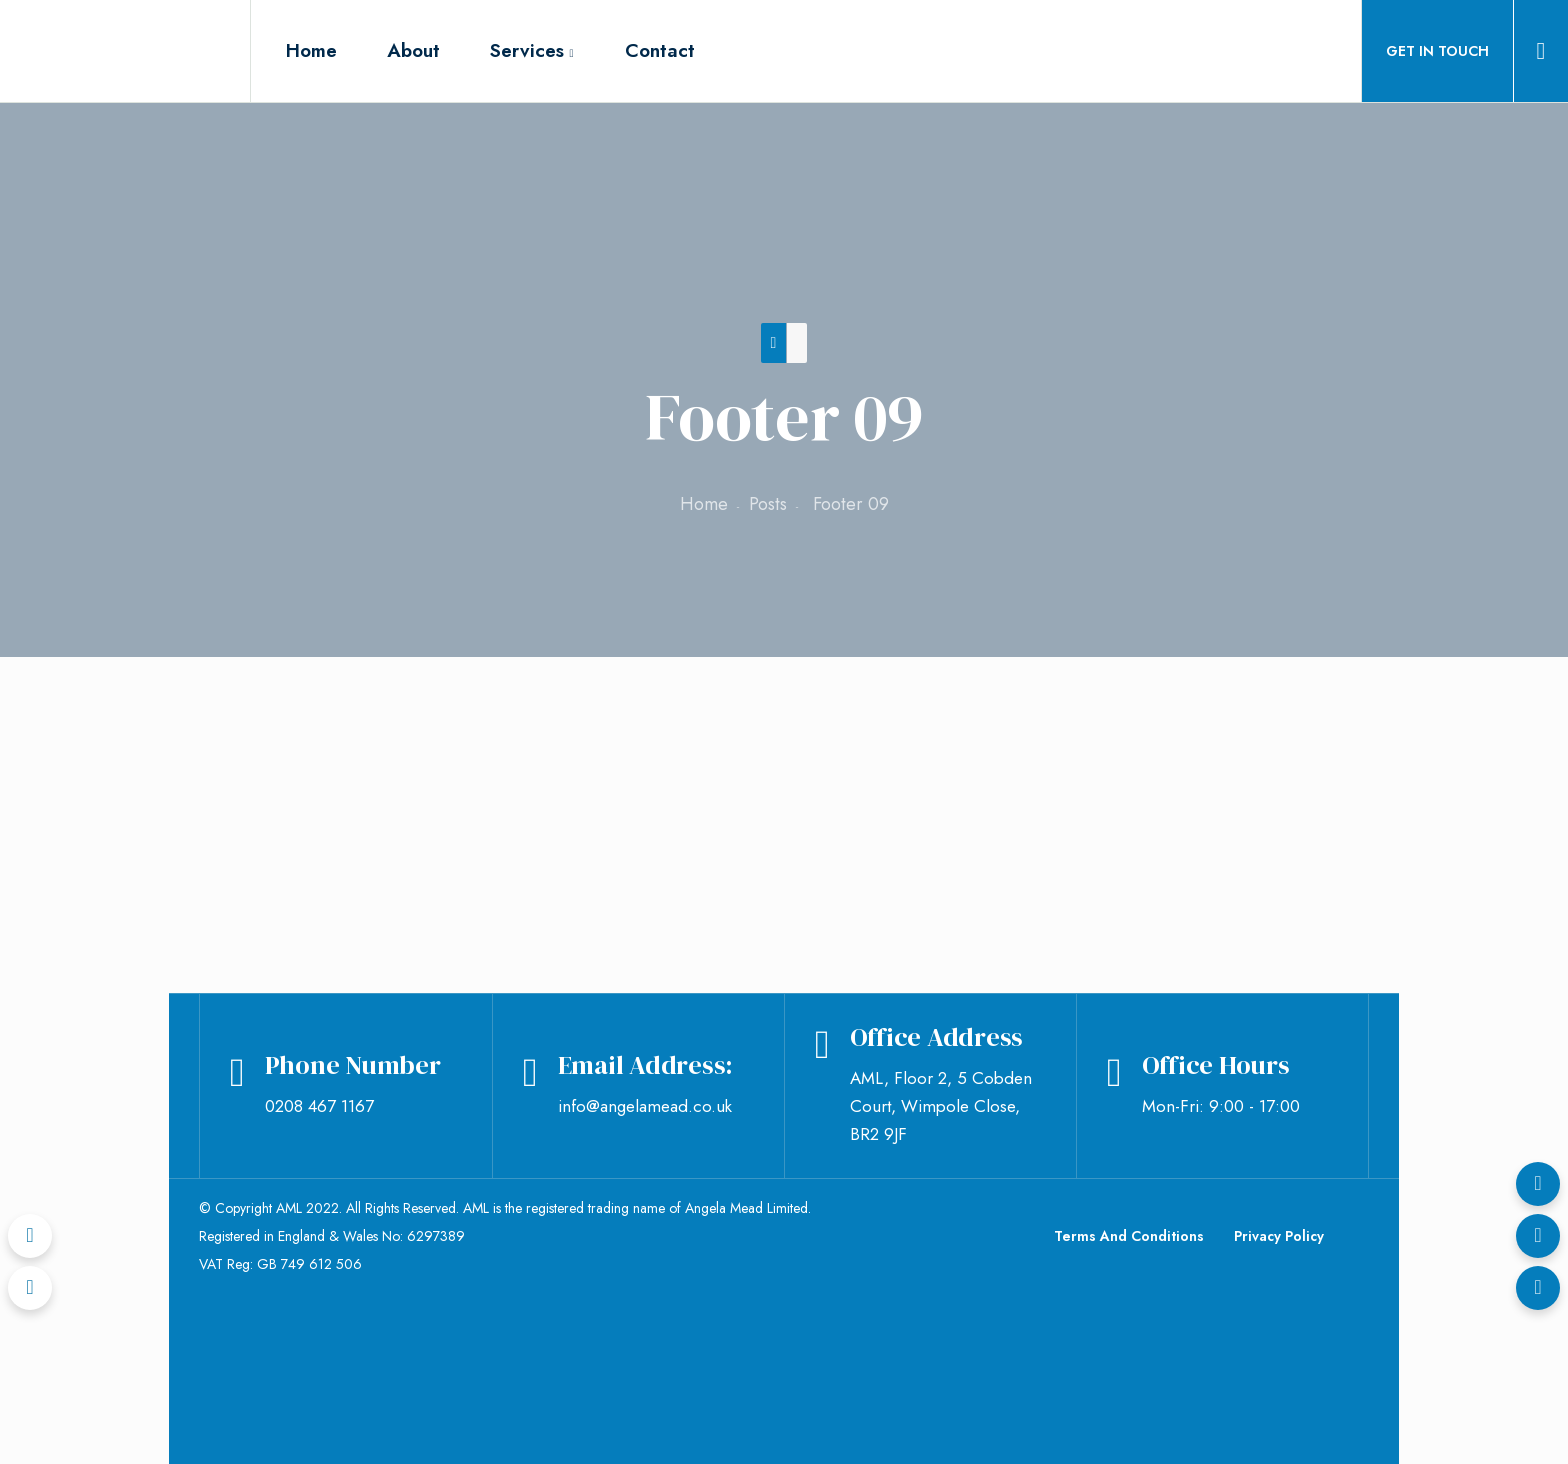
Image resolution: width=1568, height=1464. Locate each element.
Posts (768, 504)
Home (704, 504)
